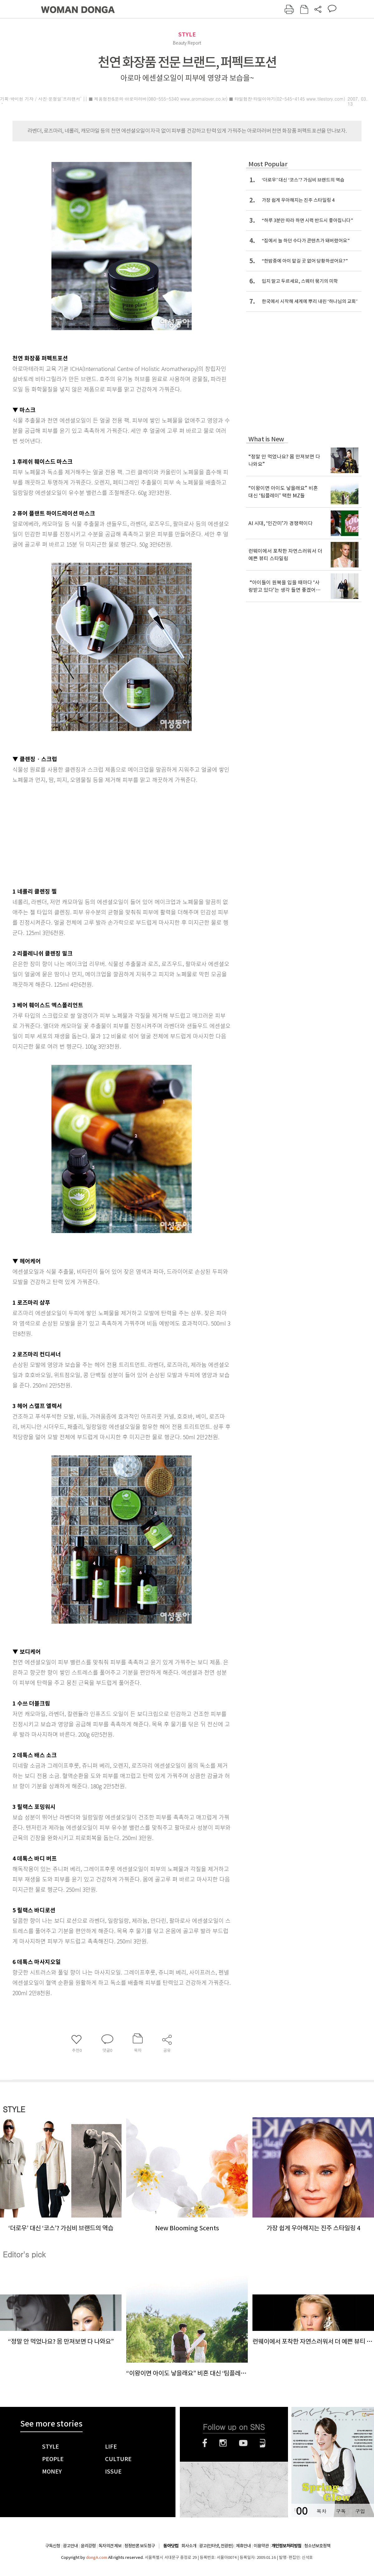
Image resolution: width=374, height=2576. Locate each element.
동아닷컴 (170, 2546)
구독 (341, 2511)
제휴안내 (243, 2546)
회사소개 (188, 2546)
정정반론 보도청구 (139, 2546)
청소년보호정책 (317, 2546)
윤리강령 (88, 2546)
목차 (321, 2511)
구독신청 (52, 2546)
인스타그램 (223, 2443)
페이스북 (205, 2443)
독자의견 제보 (110, 2546)
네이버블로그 (262, 2443)
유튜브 (243, 2443)
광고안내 (70, 2546)
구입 (360, 2511)
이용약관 (261, 2546)
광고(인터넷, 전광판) (216, 2546)
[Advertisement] (105, 834)
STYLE (187, 34)
